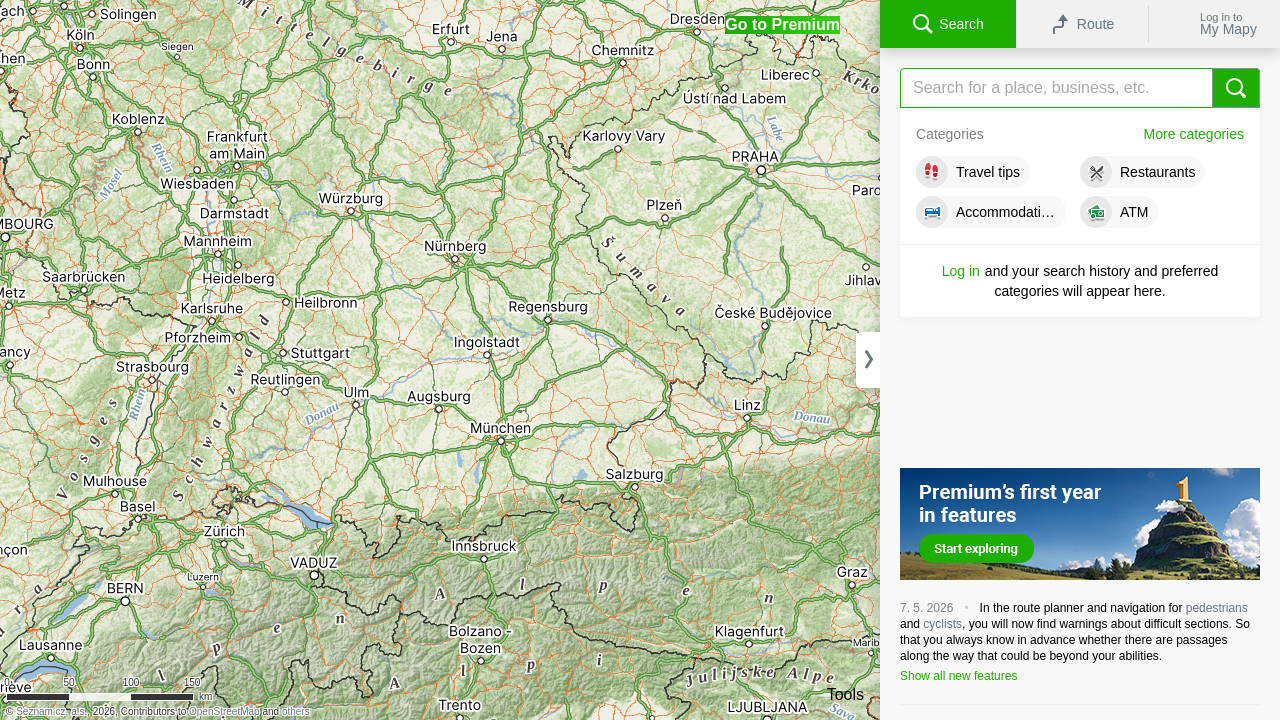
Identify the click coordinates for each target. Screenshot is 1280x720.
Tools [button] (845, 694)
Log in (961, 271)
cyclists (942, 624)
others (296, 711)
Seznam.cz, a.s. (51, 711)
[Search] (1080, 88)
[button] (782, 25)
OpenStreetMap (224, 711)
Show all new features (958, 676)
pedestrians (1217, 608)
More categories (1194, 134)
